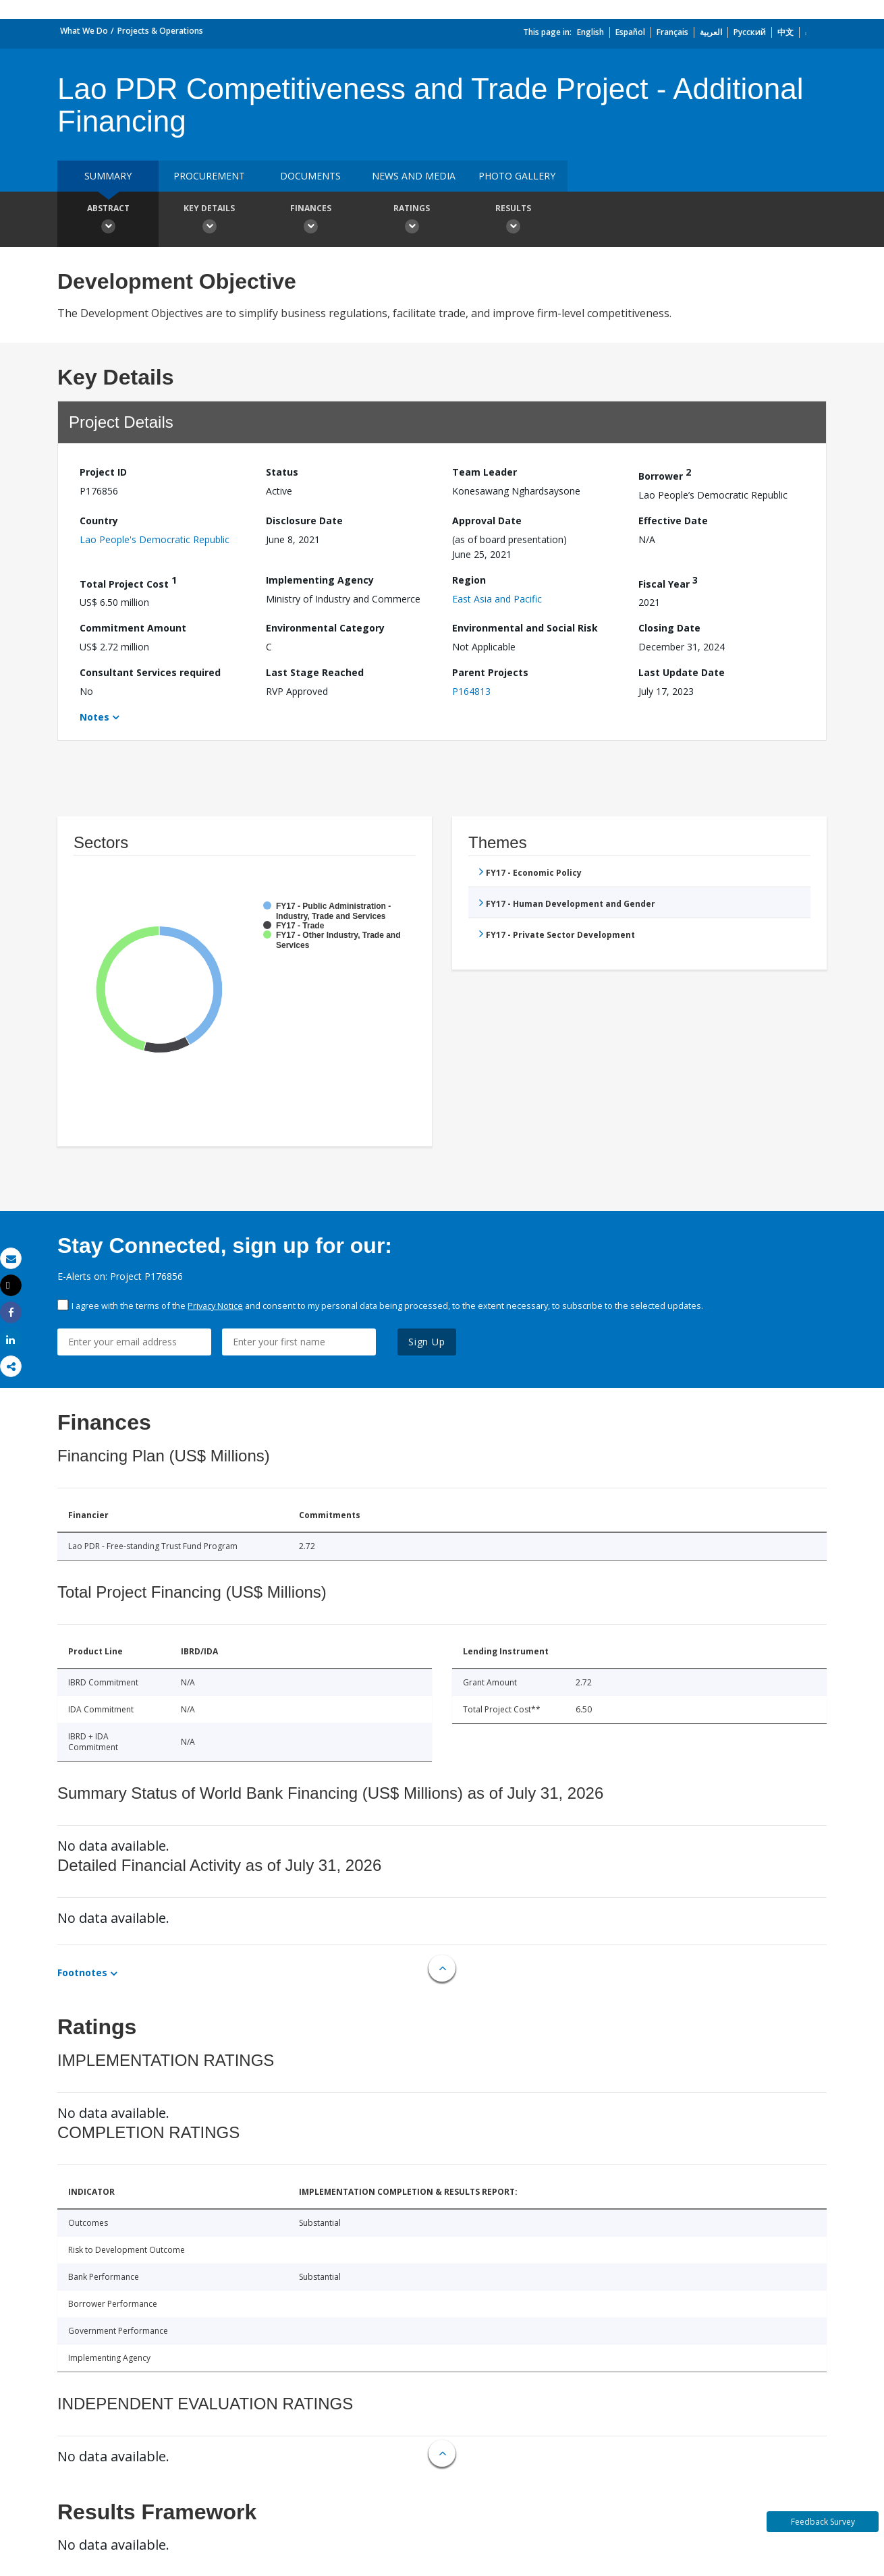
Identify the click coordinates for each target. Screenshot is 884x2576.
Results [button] (513, 220)
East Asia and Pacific (497, 598)
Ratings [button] (411, 220)
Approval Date (487, 520)
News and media (413, 175)
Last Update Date (681, 672)
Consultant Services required (150, 672)
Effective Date (673, 520)
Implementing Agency (320, 579)
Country (99, 520)
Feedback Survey (823, 2521)
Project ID (103, 472)
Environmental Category (325, 627)
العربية (711, 32)
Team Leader (484, 472)
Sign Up (426, 1341)
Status (282, 472)
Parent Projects (490, 672)
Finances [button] (310, 220)
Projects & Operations (160, 30)
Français (672, 32)
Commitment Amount (133, 627)
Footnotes (82, 1972)
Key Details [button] (209, 220)
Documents (310, 175)
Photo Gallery (516, 175)
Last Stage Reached (315, 672)
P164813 (471, 691)
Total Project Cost (128, 581)
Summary (108, 175)
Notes (94, 716)
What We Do (84, 30)
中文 (785, 32)
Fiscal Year (668, 581)
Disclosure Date (304, 520)
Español (630, 32)
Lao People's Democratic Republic (154, 539)
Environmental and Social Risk (525, 627)
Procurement (209, 175)
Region (469, 579)
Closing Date (669, 627)
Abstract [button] (108, 220)
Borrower (664, 474)
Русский (750, 32)
